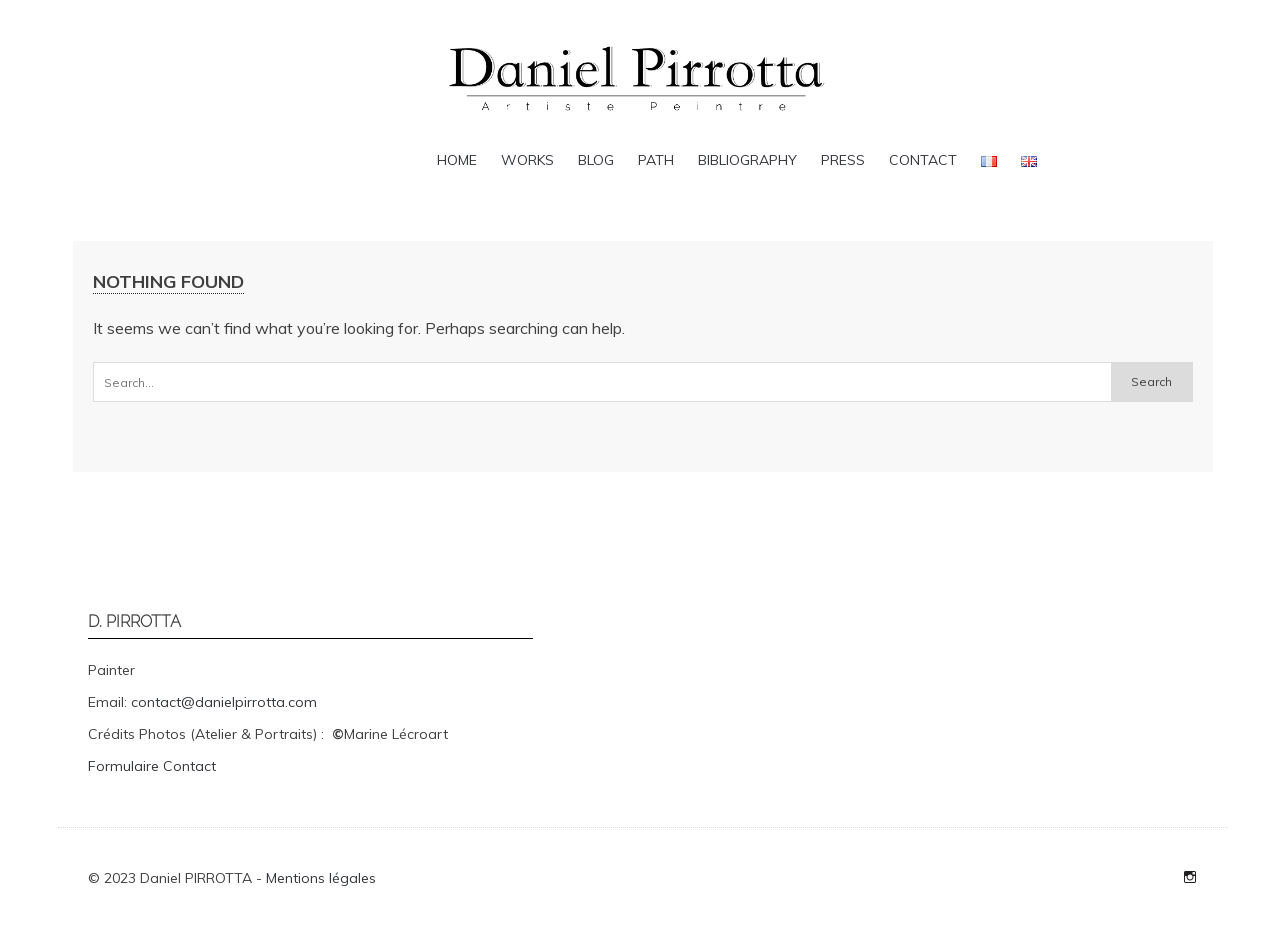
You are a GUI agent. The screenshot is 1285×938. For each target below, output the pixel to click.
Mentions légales (321, 878)
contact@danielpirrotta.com (224, 702)
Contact (923, 160)
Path (656, 160)
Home (457, 160)
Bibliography (747, 160)
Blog (596, 160)
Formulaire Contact (152, 766)
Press (843, 160)
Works (527, 160)
